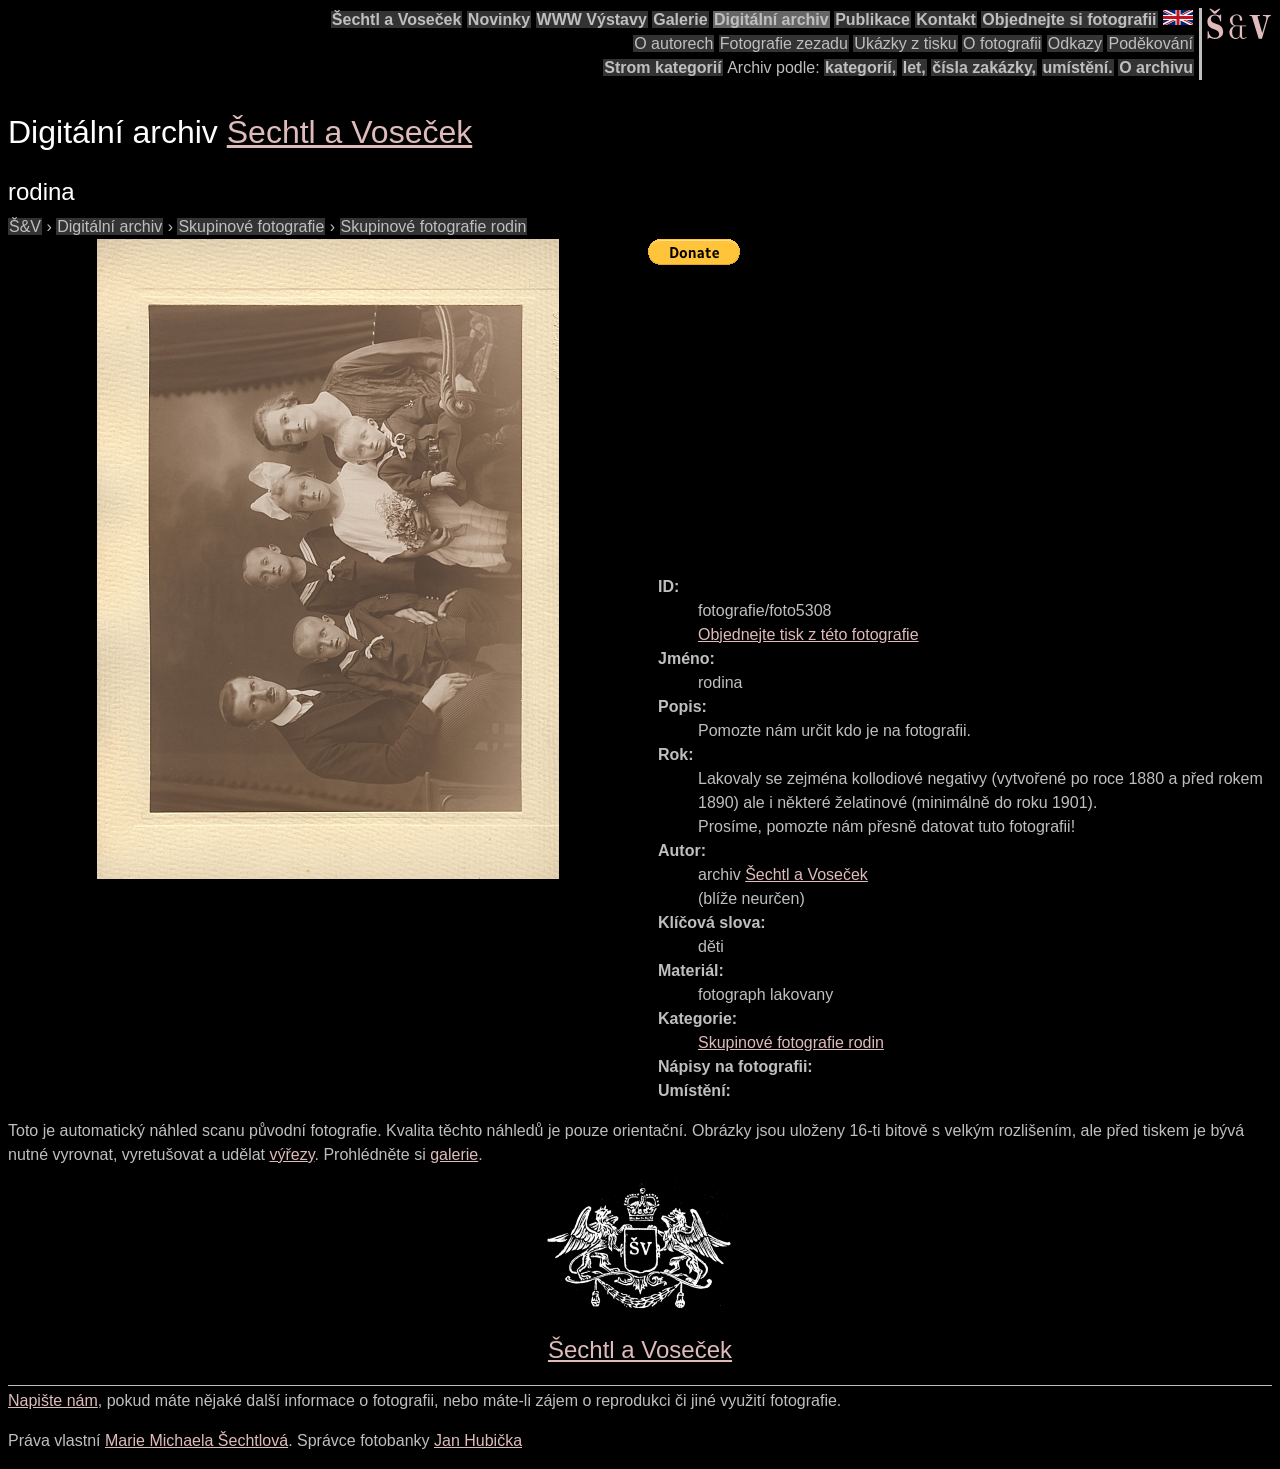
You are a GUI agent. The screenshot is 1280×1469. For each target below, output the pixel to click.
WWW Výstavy (592, 19)
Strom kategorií (662, 67)
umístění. (1078, 67)
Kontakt (946, 19)
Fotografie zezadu (784, 43)
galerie (454, 1154)
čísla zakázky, (984, 67)
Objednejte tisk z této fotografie (808, 634)
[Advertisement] (964, 412)
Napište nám (53, 1400)
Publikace (872, 19)
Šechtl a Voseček (397, 19)
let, (914, 67)
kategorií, (860, 67)
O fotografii (1002, 43)
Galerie (680, 19)
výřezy (291, 1154)
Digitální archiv (771, 19)
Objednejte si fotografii (1069, 19)
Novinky (499, 19)
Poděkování (1150, 43)
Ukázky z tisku (905, 43)
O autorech (673, 43)
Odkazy (1075, 43)
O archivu (1156, 67)
